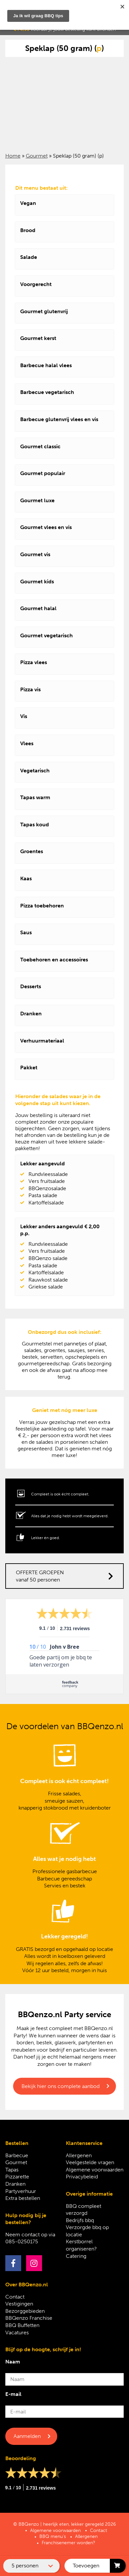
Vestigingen (19, 2304)
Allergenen (79, 2155)
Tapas (12, 2169)
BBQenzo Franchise (28, 2318)
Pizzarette (17, 2176)
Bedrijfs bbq (80, 2220)
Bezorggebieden (25, 2311)
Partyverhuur (20, 2191)
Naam (12, 2361)
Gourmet (37, 156)
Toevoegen (86, 2565)
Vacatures (17, 2332)
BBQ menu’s (52, 2536)
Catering (76, 2256)
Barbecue (16, 2155)
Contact (14, 2297)
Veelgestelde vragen (90, 2162)
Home (13, 156)
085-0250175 (21, 2241)
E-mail (13, 2394)
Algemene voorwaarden (94, 2169)
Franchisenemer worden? (68, 2543)
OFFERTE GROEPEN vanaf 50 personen (64, 1576)
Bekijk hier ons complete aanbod (61, 2086)
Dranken (15, 2184)
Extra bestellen (22, 2198)
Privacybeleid (82, 2176)
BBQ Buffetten (22, 2325)
